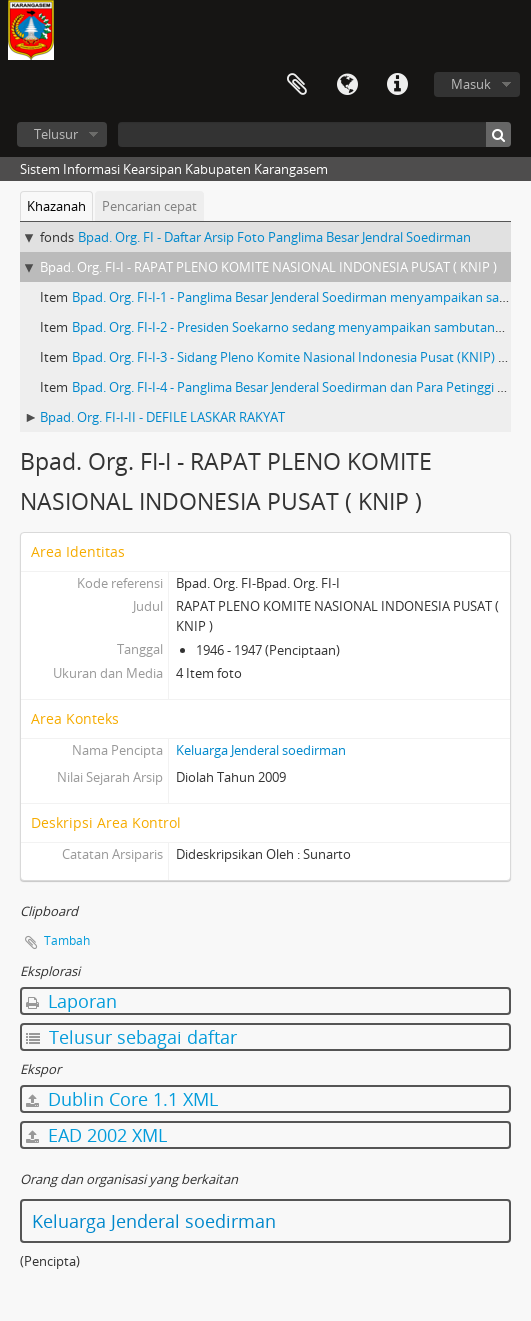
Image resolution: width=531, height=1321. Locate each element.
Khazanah (56, 206)
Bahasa (347, 85)
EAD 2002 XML (96, 1135)
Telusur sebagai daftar (131, 1037)
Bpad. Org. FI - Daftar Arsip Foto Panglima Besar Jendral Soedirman (274, 237)
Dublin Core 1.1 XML (122, 1099)
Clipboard (297, 85)
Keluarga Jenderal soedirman (261, 750)
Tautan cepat (397, 85)
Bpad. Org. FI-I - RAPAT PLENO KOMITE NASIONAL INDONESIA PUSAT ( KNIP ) (268, 267)
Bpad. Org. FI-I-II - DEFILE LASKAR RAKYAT (162, 417)
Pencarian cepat (149, 206)
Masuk (471, 84)
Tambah (67, 940)
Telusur (56, 134)
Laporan (71, 1001)
